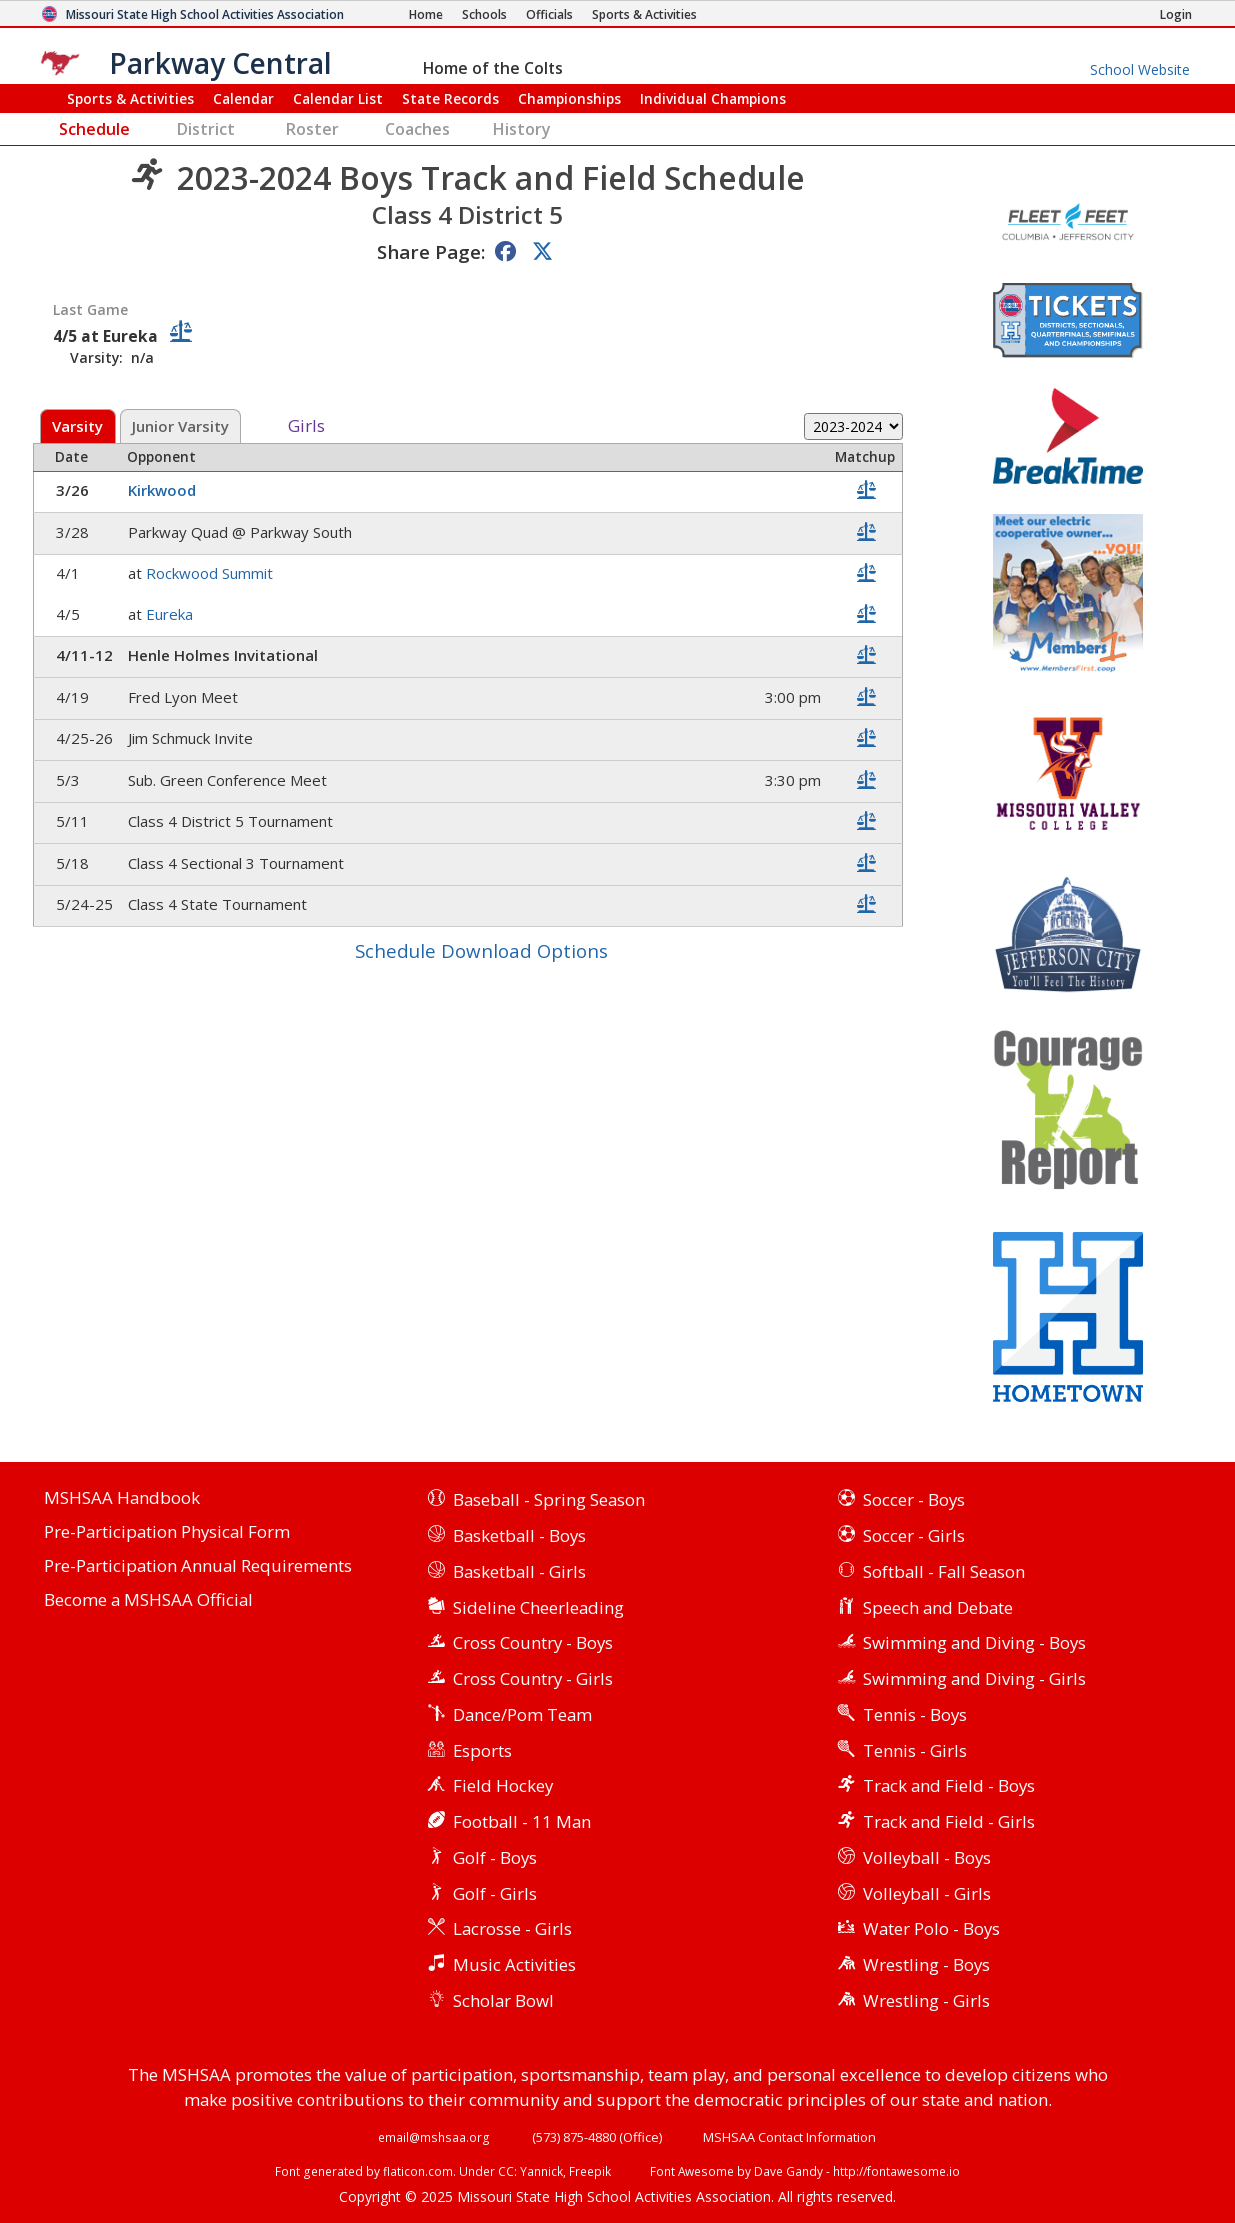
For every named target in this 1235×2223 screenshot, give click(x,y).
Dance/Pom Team (522, 1714)
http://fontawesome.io (896, 2171)
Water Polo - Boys (931, 1928)
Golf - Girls (495, 1893)
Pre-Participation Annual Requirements (198, 1566)
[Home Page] (426, 14)
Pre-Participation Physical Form (167, 1532)
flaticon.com (418, 2171)
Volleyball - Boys (927, 1857)
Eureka (171, 614)
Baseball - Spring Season (549, 1499)
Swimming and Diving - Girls (974, 1678)
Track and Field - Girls (949, 1821)
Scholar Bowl (503, 2000)
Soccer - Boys (914, 1499)
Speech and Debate (938, 1607)
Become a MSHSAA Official (148, 1600)
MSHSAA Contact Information (789, 2137)
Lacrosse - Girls (512, 1928)
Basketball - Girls (519, 1571)
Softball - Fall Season (944, 1571)
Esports (482, 1750)
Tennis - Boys (915, 1714)
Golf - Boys (495, 1857)
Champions (713, 98)
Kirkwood (164, 490)
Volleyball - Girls (927, 1893)
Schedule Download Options (481, 950)
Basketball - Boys (519, 1535)
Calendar (243, 98)
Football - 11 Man (522, 1821)
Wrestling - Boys (926, 1964)
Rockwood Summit (211, 573)
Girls (306, 426)
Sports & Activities (130, 98)
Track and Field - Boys (949, 1785)
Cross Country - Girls (533, 1678)
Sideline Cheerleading (538, 1607)
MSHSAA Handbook (122, 1498)
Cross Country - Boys (533, 1642)
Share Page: (431, 251)
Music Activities (514, 1964)
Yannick (541, 2171)
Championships (569, 98)
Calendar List (338, 98)
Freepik (590, 2171)
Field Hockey (503, 1785)
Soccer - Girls (914, 1535)
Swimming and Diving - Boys (974, 1642)
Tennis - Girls (915, 1750)
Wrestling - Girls (926, 2000)
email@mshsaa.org (434, 2137)
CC (506, 2171)
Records (450, 98)
